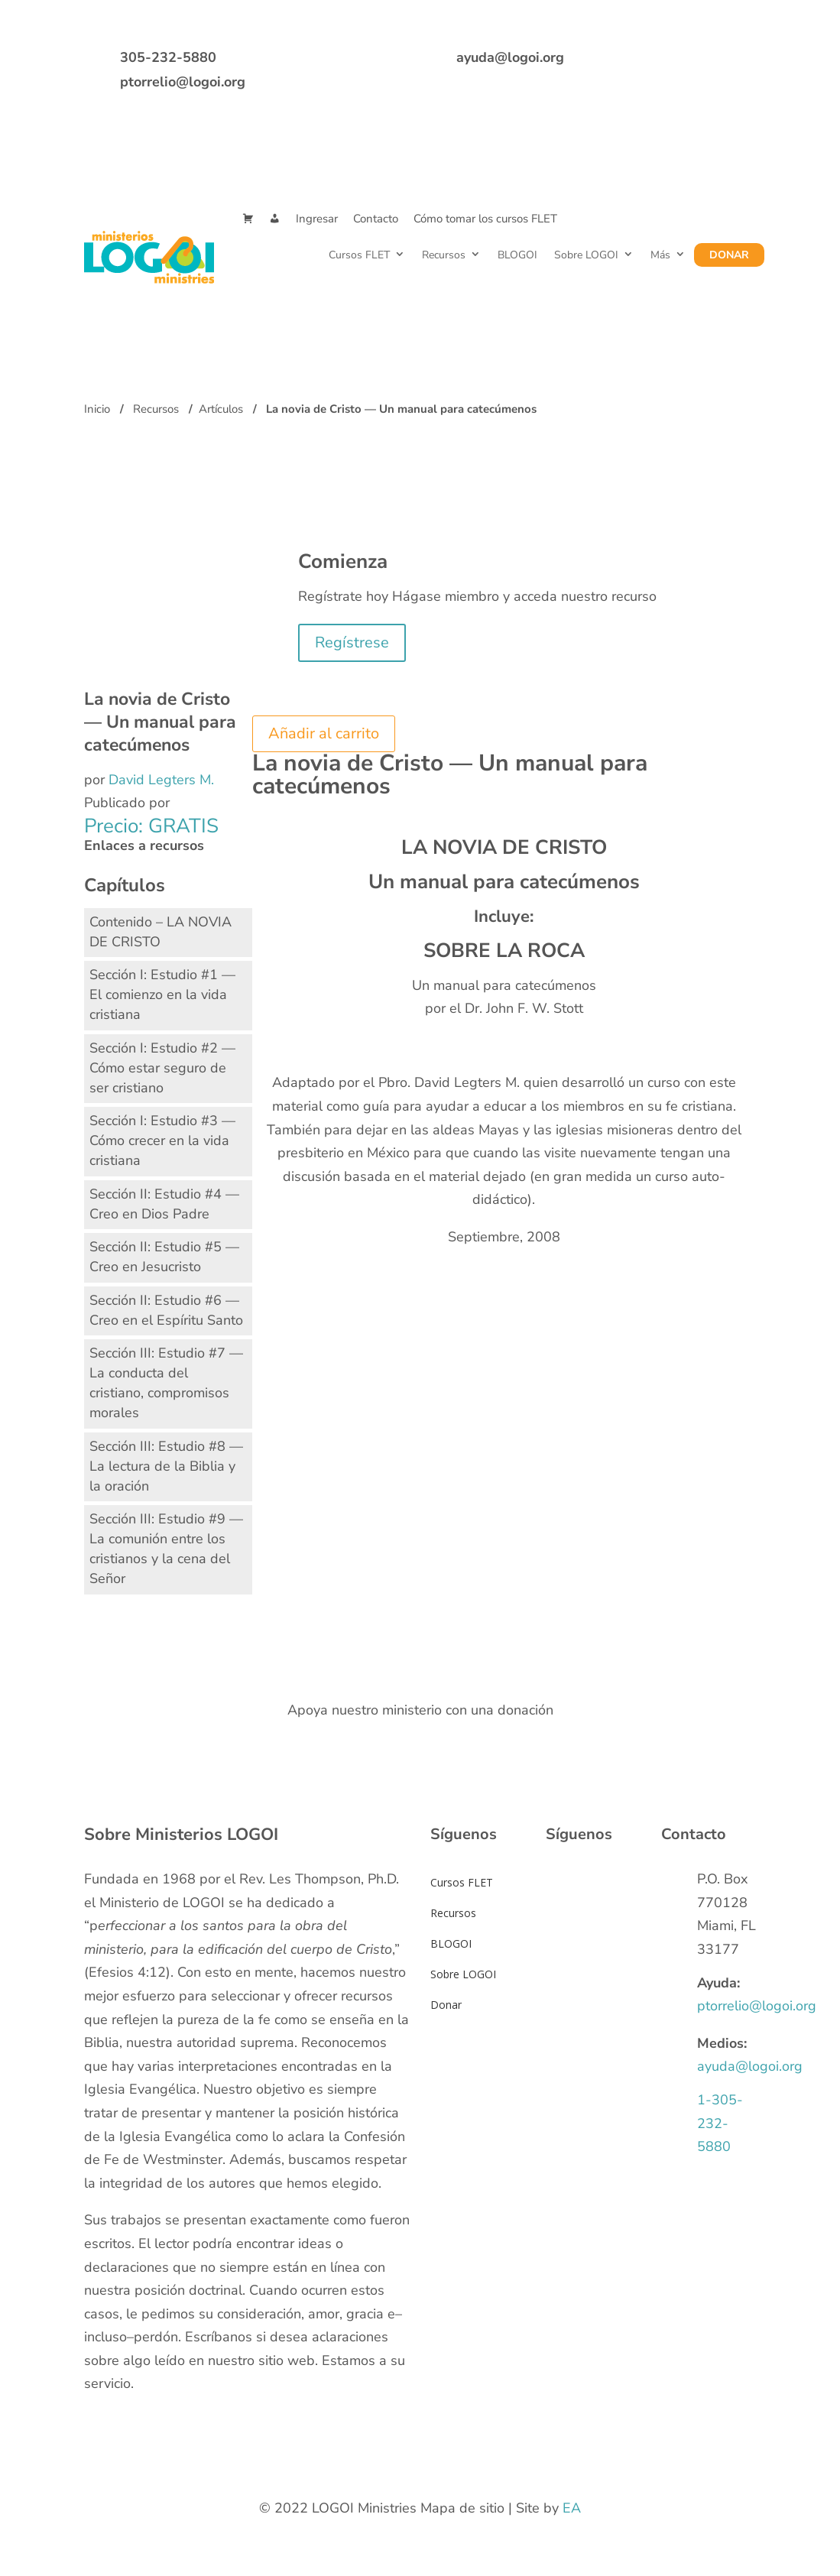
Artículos (221, 409)
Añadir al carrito (323, 733)
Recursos (442, 255)
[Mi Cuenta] (274, 219)
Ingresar (317, 218)
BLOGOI (517, 255)
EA (572, 2508)
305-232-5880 (168, 57)
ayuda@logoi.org (510, 57)
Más (660, 255)
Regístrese (352, 642)
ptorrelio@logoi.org (182, 82)
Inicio (97, 409)
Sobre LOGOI (585, 255)
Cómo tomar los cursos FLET (485, 218)
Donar (729, 255)
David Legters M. (161, 780)
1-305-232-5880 (720, 2123)
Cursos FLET (357, 255)
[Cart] (248, 219)
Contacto (375, 218)
